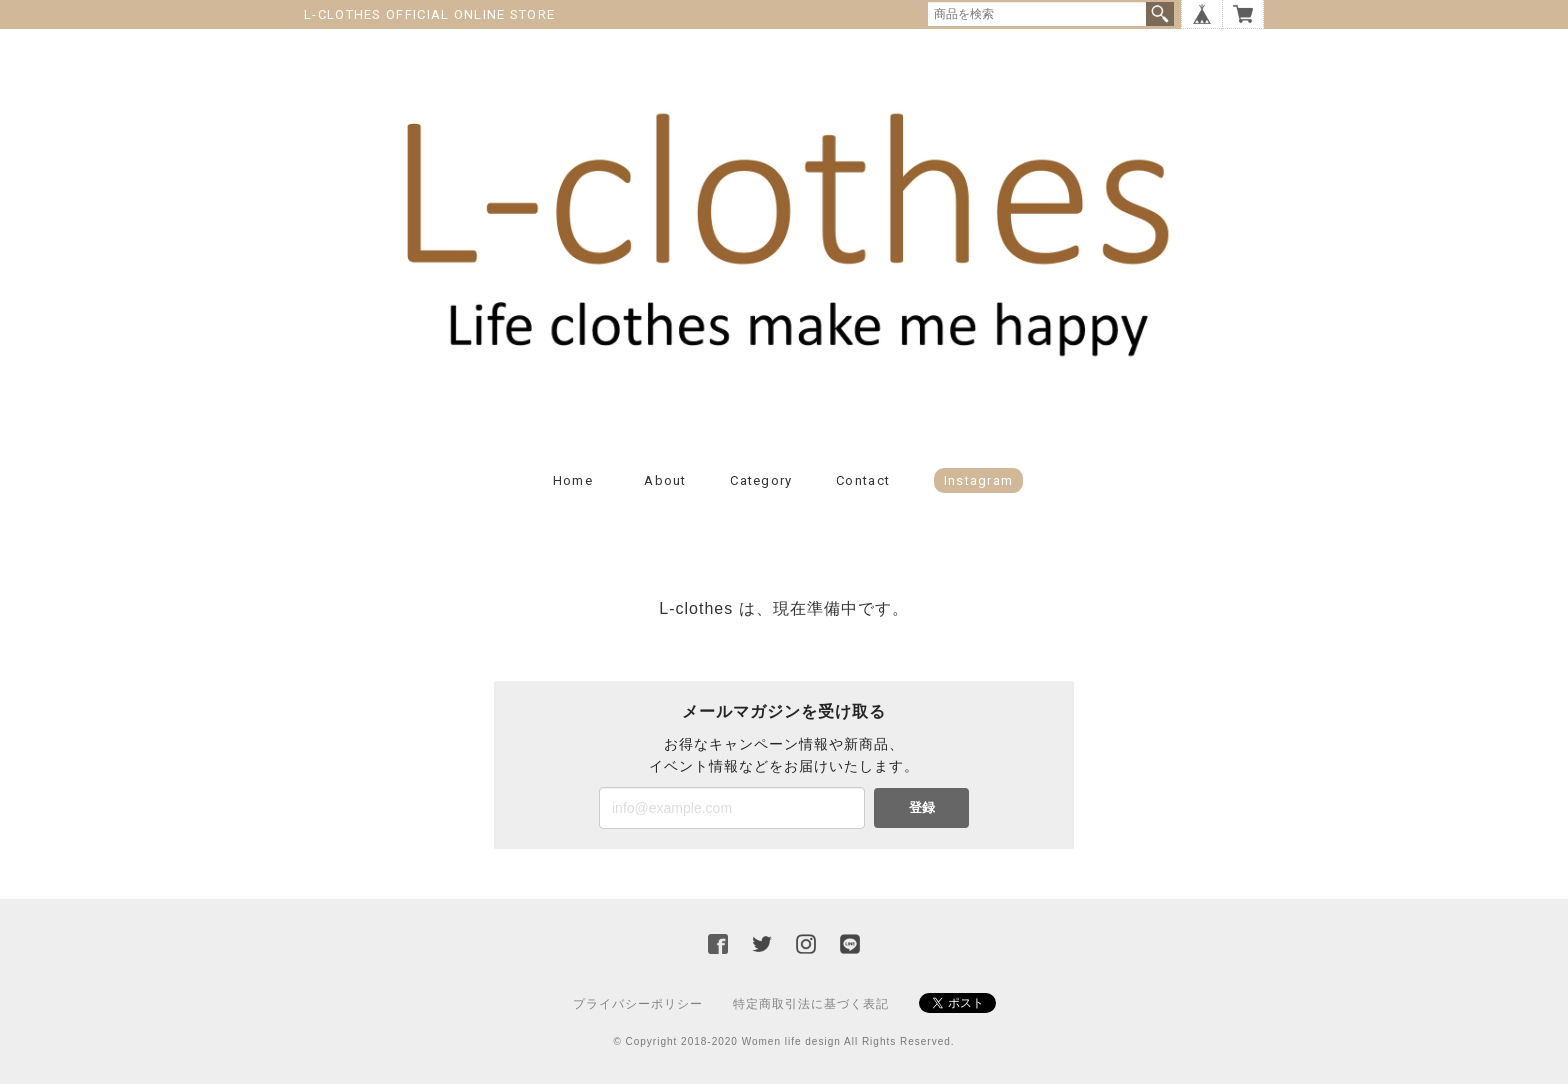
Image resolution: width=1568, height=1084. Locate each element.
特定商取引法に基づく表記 (811, 1004)
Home (573, 480)
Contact (863, 480)
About (665, 480)
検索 (1160, 14)
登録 (922, 807)
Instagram (979, 480)
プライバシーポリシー (638, 1004)
